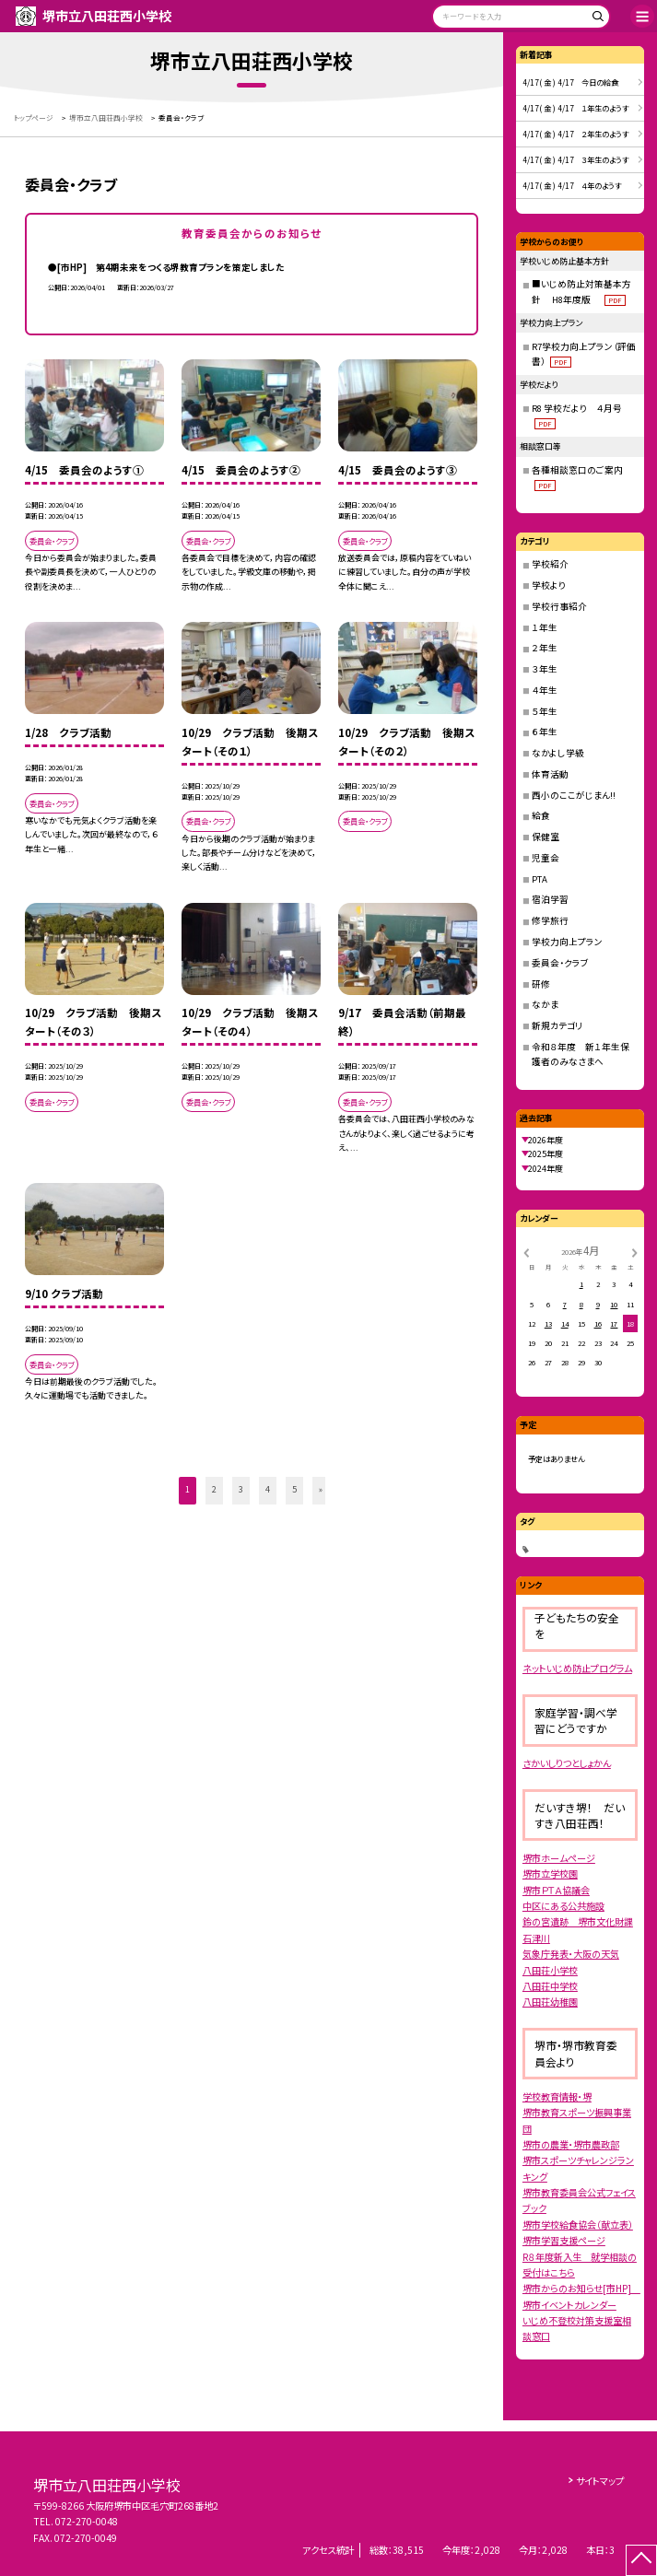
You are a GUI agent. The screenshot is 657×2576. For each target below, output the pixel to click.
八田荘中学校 (550, 1986)
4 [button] (267, 1489)
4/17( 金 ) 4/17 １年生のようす (575, 107)
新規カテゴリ (557, 1025)
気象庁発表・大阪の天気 (570, 1954)
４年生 (544, 690)
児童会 (545, 857)
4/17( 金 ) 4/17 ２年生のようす (575, 133)
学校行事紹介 (559, 606)
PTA (539, 878)
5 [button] (294, 1489)
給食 (541, 815)
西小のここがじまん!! (574, 795)
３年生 (544, 668)
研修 (541, 984)
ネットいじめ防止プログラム (577, 1668)
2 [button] (214, 1489)
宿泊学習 (550, 899)
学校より (549, 585)
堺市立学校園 (550, 1873)
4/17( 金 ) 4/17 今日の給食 (570, 82)
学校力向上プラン (567, 941)
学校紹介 (550, 563)
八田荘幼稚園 (550, 2001)
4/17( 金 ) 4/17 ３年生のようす (575, 159)
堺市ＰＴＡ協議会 (556, 1890)
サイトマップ (600, 2481)
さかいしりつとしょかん (566, 1763)
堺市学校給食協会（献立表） (577, 2224)
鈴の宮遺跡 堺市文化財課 (577, 1921)
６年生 (544, 731)
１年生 (544, 627)
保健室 (545, 836)
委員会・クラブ (560, 962)
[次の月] (634, 1252)
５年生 (544, 711)
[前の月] (525, 1252)
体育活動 (550, 773)
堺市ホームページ (558, 1858)
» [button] (321, 1489)
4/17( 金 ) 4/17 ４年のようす (571, 185)
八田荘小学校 (550, 1970)
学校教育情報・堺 (557, 2096)
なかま (545, 1004)
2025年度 (545, 1154)
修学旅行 (550, 920)
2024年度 (545, 1169)
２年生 (544, 647)
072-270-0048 (86, 2521)
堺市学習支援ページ (563, 2240)
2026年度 (545, 1140)
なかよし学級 (558, 752)
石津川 (536, 1938)
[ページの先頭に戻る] (641, 2560)
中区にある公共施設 (563, 1906)
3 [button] (241, 1489)
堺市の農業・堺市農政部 (570, 2144)
